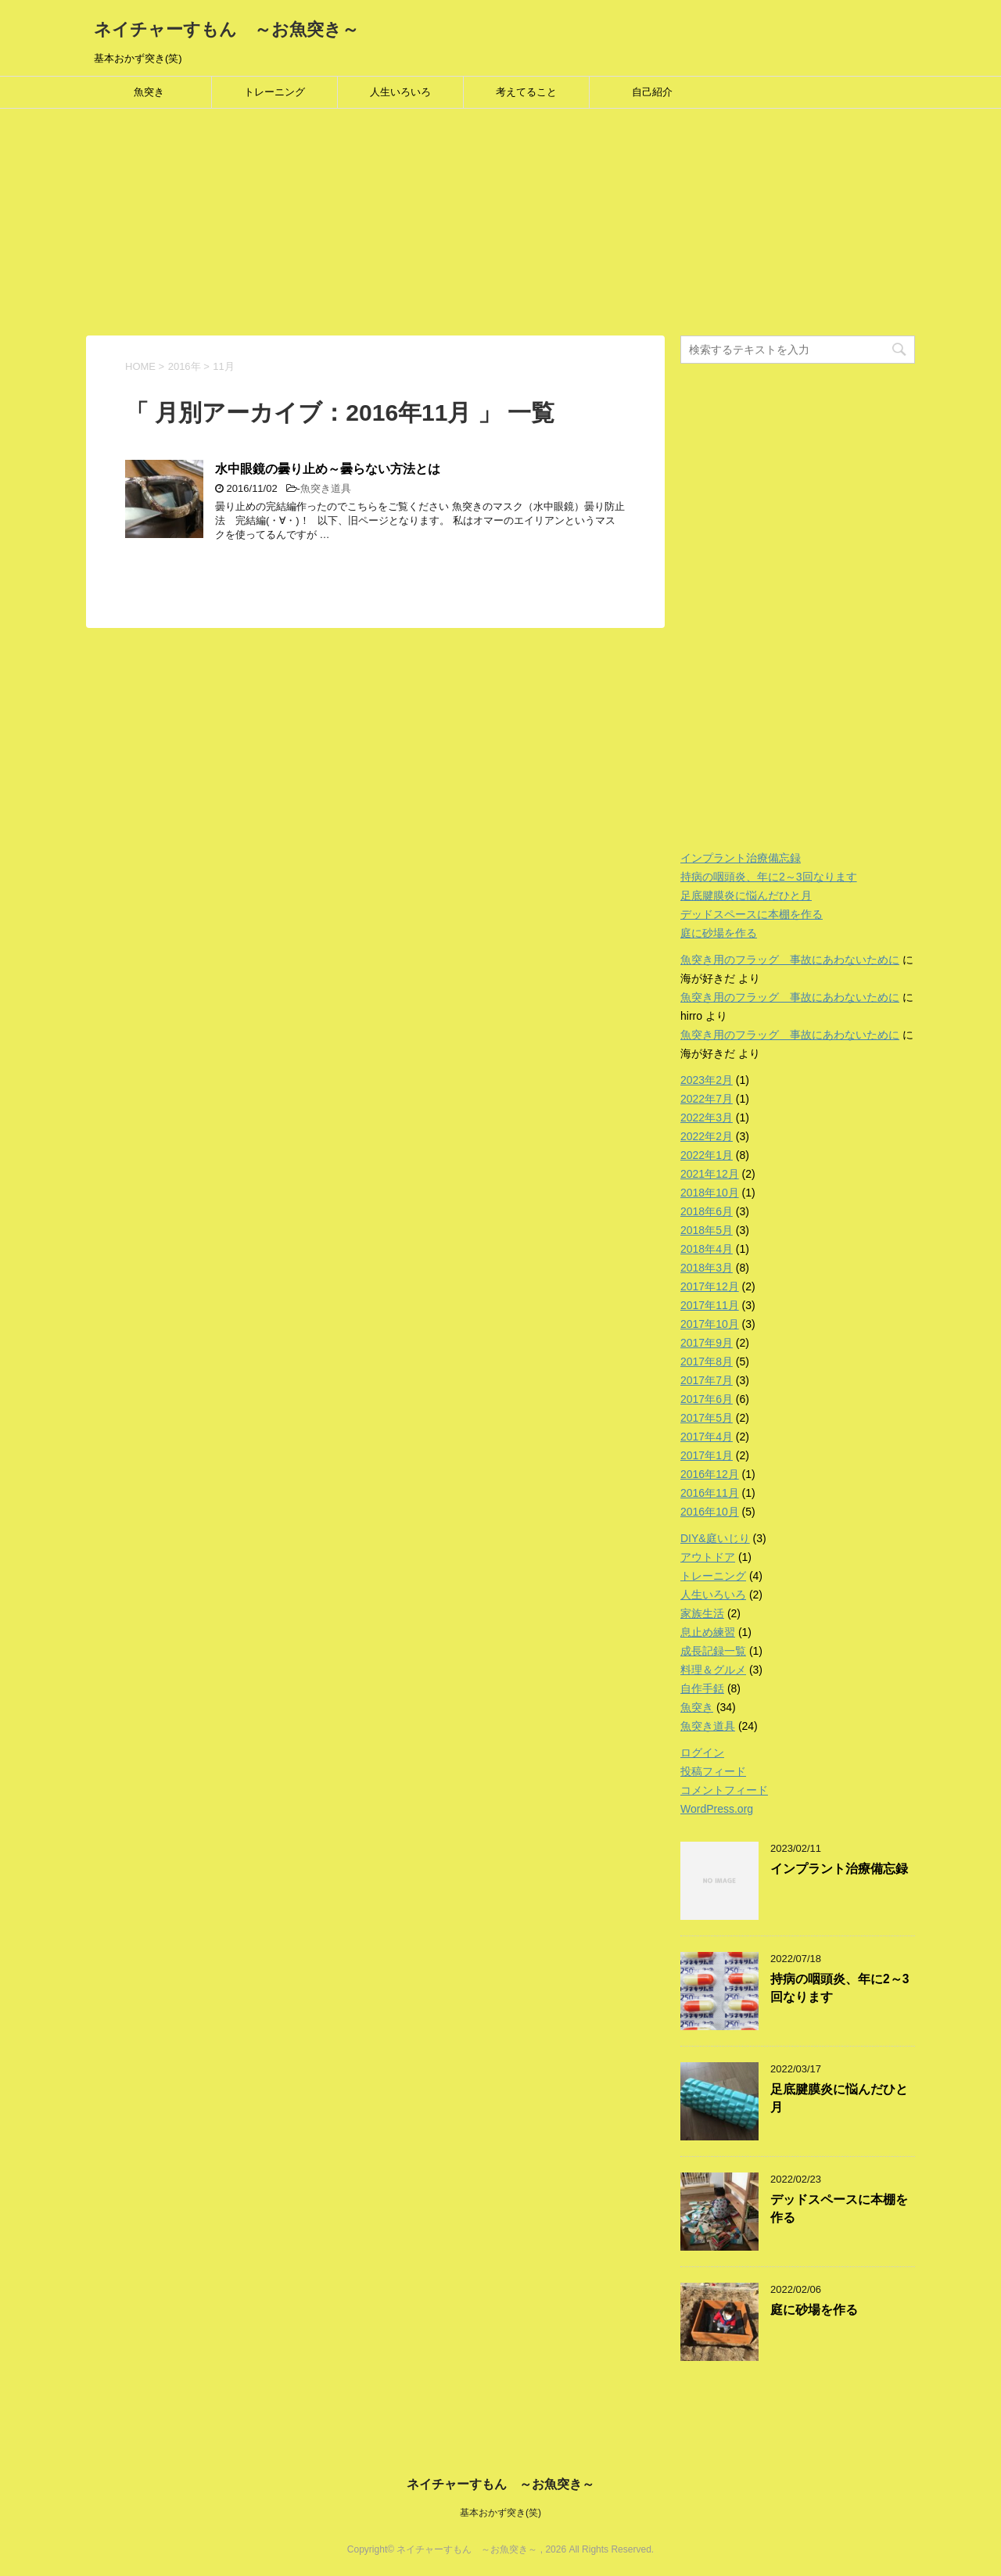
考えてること (526, 92)
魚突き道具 (325, 488)
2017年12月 (709, 1286)
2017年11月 (709, 1305)
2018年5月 (706, 1230)
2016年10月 (709, 1511)
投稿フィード (713, 1771)
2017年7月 (706, 1380)
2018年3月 (706, 1267)
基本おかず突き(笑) (500, 2512)
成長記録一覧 (713, 1651)
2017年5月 (706, 1418)
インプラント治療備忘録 (740, 858)
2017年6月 (706, 1399)
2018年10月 (709, 1192)
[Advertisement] (469, 226)
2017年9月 (706, 1342)
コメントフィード (724, 1790)
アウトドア (707, 1557)
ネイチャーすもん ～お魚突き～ (226, 29)
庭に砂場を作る (718, 933)
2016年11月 (709, 1493)
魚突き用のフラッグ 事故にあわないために (789, 959)
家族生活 (702, 1613)
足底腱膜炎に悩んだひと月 (746, 895)
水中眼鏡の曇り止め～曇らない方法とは (327, 468)
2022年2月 (706, 1136)
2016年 (184, 366)
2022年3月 (706, 1117)
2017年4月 (706, 1436)
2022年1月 (706, 1155)
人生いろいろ (400, 92)
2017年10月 (709, 1324)
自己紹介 (652, 92)
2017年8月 (706, 1361)
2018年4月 (706, 1249)
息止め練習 (707, 1632)
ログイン (702, 1752)
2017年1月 (706, 1455)
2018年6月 (706, 1211)
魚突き (149, 92)
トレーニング (274, 92)
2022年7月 (706, 1098)
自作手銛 (702, 1688)
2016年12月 (709, 1474)
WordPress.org (716, 1809)
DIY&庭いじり (715, 1538)
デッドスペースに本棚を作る (751, 914)
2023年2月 (706, 1080)
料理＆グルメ (713, 1669)
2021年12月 (709, 1174)
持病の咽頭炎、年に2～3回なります (768, 876)
